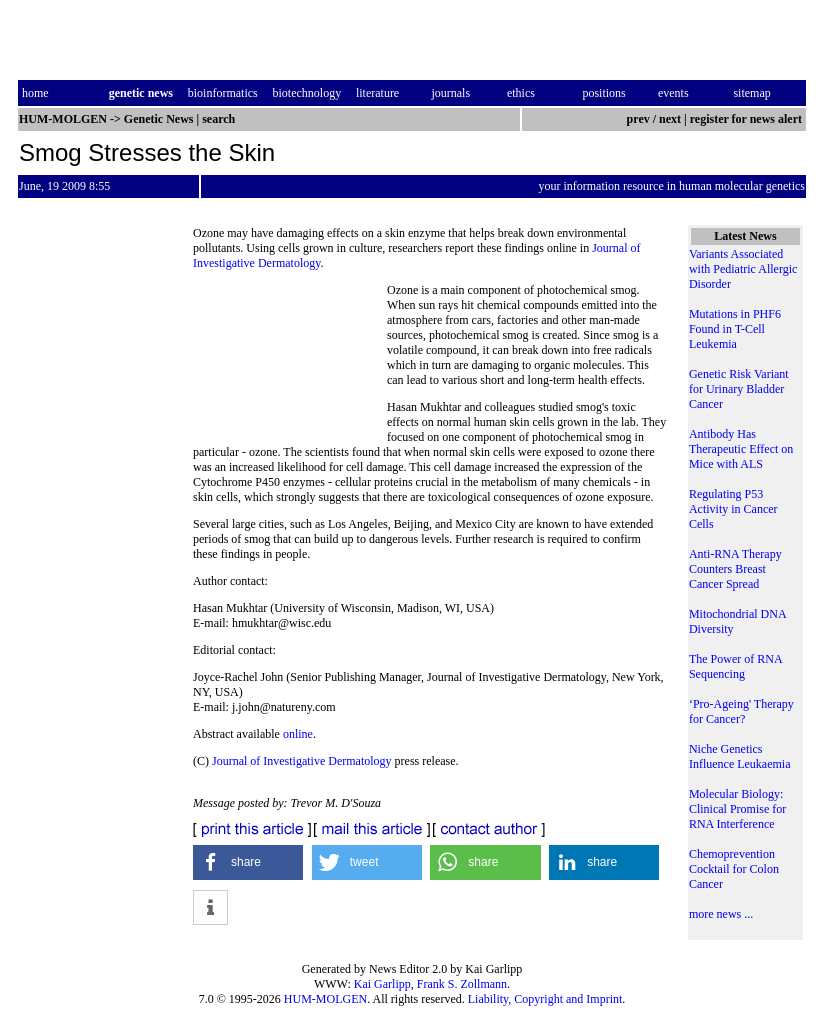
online (298, 734)
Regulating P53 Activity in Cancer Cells (733, 509)
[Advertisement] (290, 357)
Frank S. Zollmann (462, 984)
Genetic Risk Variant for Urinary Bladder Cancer (739, 389)
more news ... (721, 914)
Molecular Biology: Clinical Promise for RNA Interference (737, 809)
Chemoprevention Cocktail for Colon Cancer (734, 869)
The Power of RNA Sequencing (735, 666)
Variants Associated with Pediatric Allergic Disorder (743, 269)
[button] (248, 862)
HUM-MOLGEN (325, 999)
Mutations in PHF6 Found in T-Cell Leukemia (735, 329)
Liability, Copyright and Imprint (545, 999)
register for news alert (747, 119)
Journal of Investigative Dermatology (302, 761)
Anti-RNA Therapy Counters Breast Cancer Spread (735, 569)
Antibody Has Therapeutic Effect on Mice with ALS (741, 449)
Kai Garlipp (382, 984)
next (670, 119)
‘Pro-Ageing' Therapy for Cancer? (741, 711)
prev (638, 119)
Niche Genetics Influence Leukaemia (740, 756)
